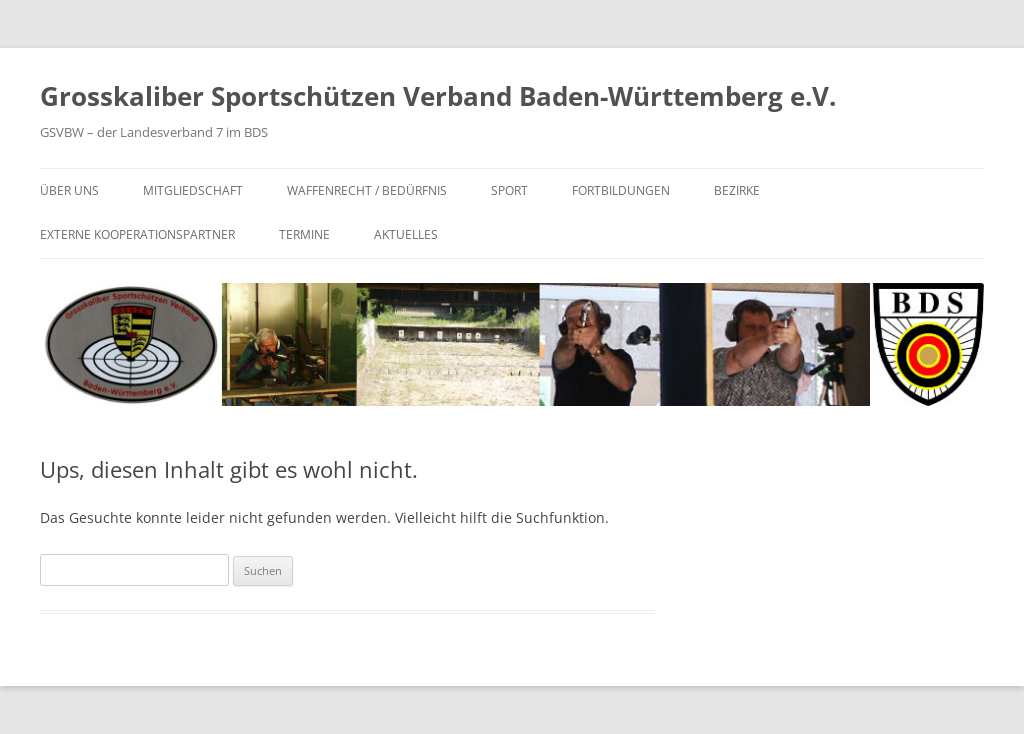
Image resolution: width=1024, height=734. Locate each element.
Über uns (69, 190)
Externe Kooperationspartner (137, 234)
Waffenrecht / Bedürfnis (367, 190)
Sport (509, 190)
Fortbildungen (621, 190)
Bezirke (737, 190)
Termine (304, 234)
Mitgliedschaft (193, 190)
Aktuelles (406, 234)
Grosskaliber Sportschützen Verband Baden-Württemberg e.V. (438, 96)
